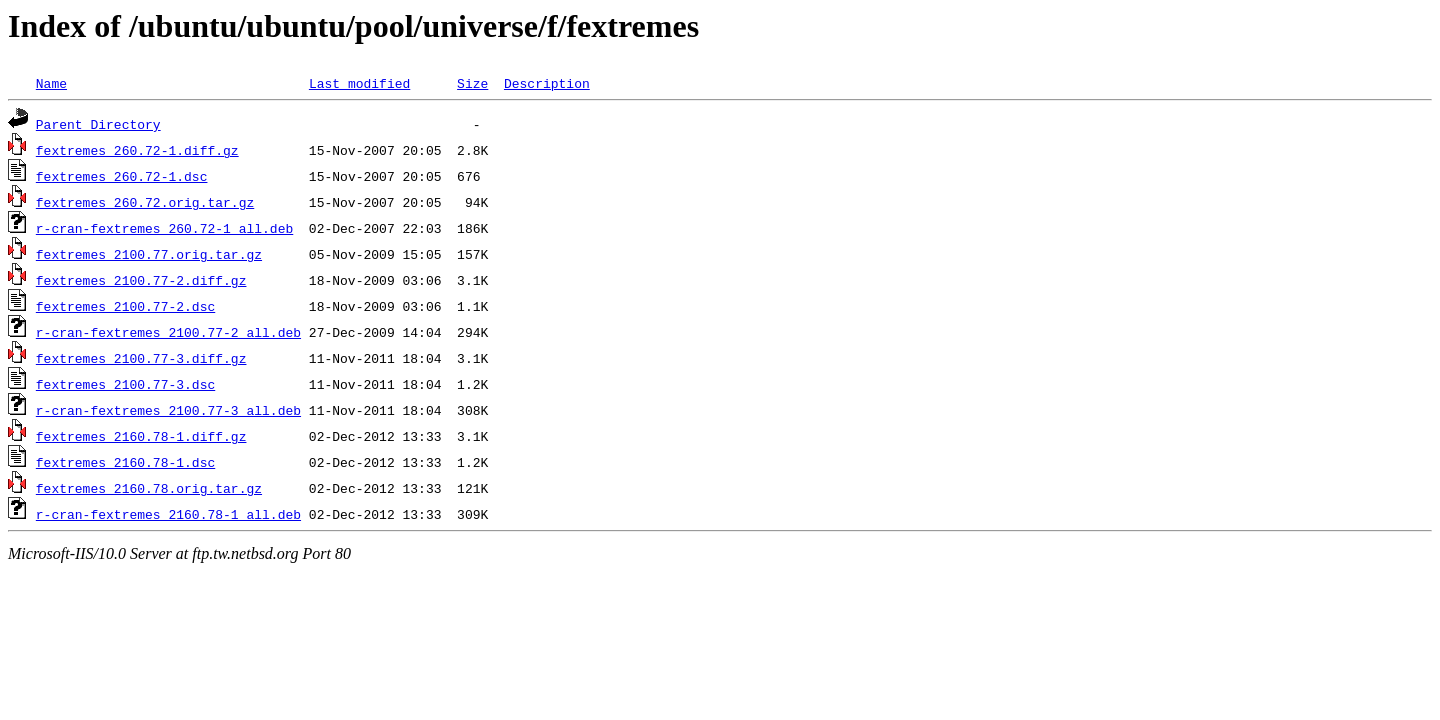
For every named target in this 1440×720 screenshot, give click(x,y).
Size (472, 83)
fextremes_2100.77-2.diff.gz (141, 280)
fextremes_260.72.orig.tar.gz (145, 202)
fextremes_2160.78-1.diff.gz (141, 436)
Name (51, 83)
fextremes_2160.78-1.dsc (125, 462)
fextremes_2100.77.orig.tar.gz (149, 254)
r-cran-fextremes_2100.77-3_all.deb (168, 410)
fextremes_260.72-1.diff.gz (137, 150)
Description (547, 83)
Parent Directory (98, 124)
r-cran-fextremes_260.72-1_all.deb (164, 228)
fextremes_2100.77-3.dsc (125, 384)
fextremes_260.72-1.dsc (122, 176)
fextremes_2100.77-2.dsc (125, 306)
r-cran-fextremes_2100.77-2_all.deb (168, 332)
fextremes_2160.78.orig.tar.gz (149, 488)
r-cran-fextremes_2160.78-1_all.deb (168, 514)
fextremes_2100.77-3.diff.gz (141, 358)
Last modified (359, 83)
